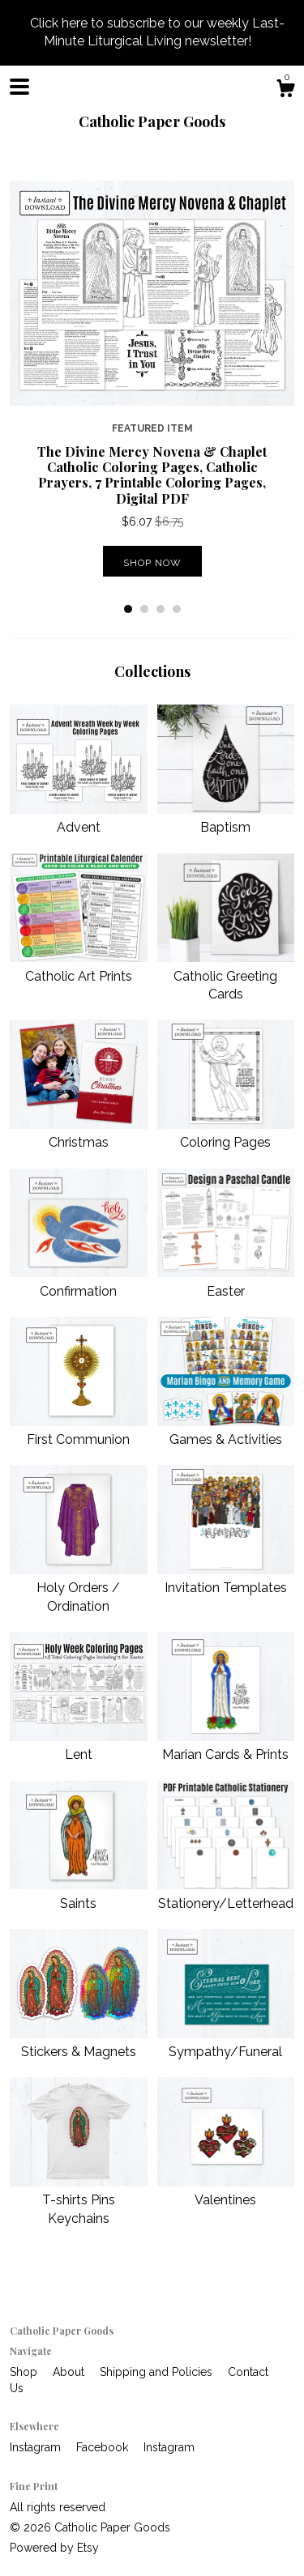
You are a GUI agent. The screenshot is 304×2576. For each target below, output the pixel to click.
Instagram (37, 2447)
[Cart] (285, 91)
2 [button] (144, 609)
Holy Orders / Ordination (79, 1588)
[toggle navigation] (19, 87)
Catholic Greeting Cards (226, 976)
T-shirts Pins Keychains (79, 2200)
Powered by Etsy (54, 2547)
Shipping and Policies (158, 2371)
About (70, 2371)
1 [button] (128, 609)
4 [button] (177, 609)
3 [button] (160, 609)
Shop (25, 2371)
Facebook (103, 2447)
